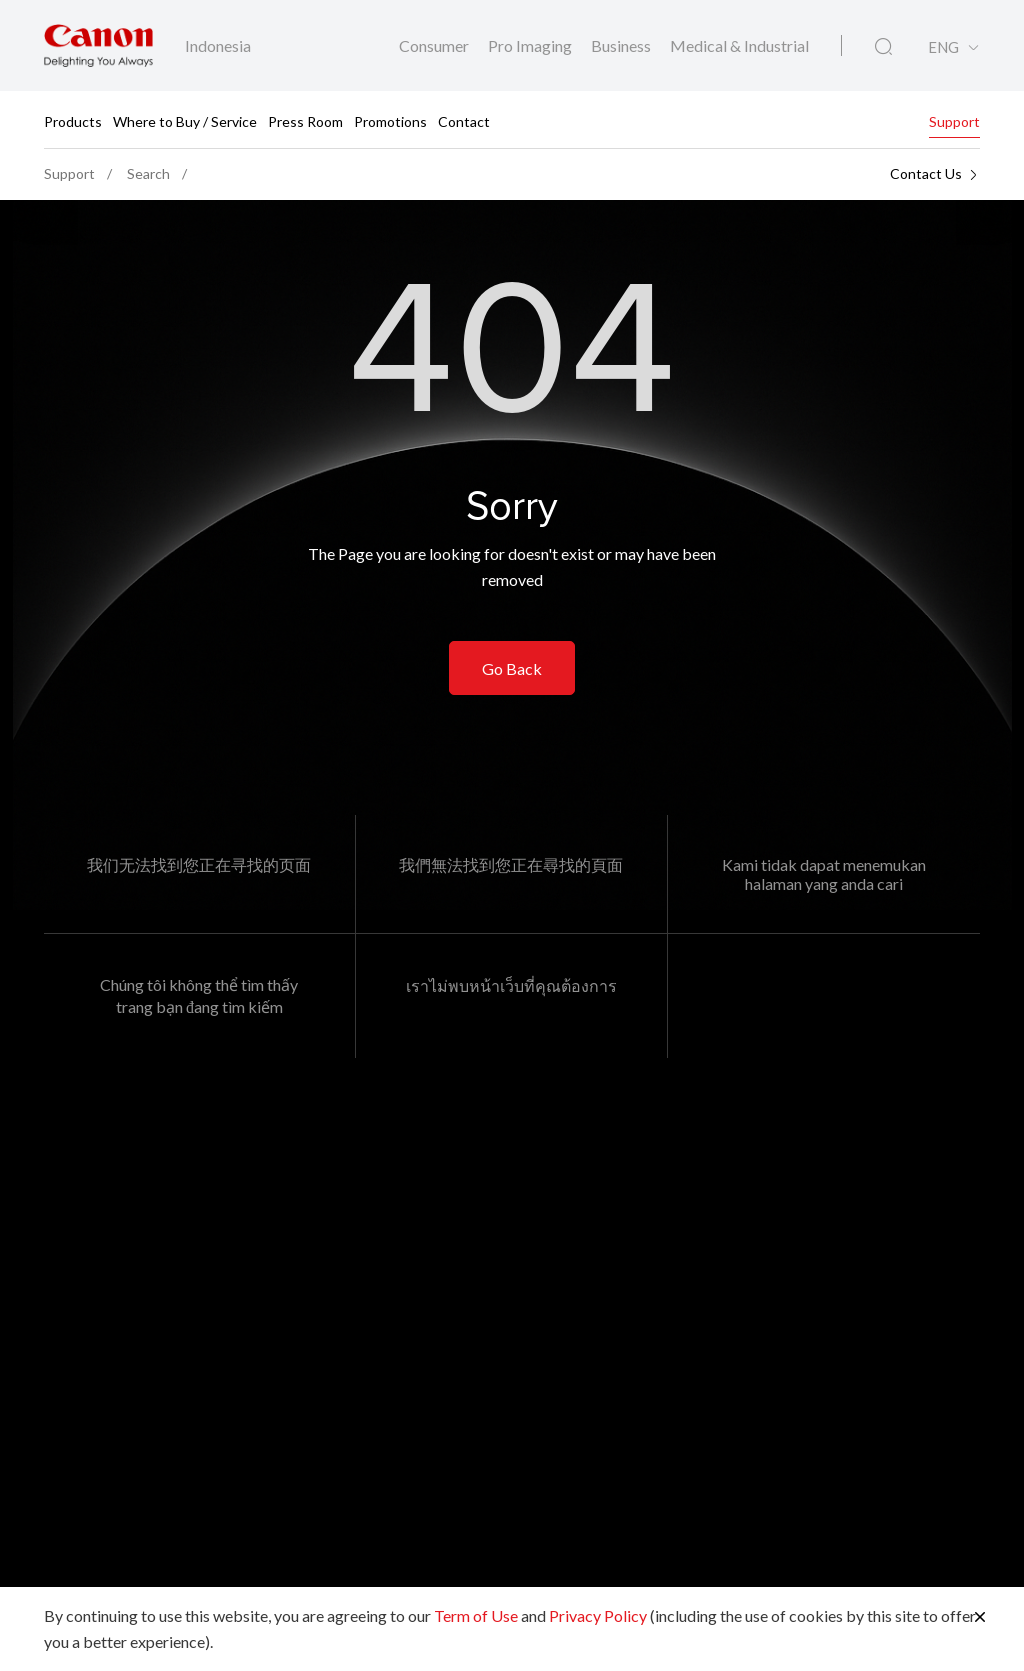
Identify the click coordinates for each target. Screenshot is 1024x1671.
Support (954, 120)
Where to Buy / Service (185, 120)
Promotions (390, 120)
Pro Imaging (531, 45)
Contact (464, 120)
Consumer (435, 45)
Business (622, 45)
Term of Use (476, 1615)
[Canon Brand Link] (98, 45)
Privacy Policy (598, 1615)
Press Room (305, 120)
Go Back (512, 668)
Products (73, 120)
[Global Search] (883, 47)
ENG (943, 47)
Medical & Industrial (739, 45)
